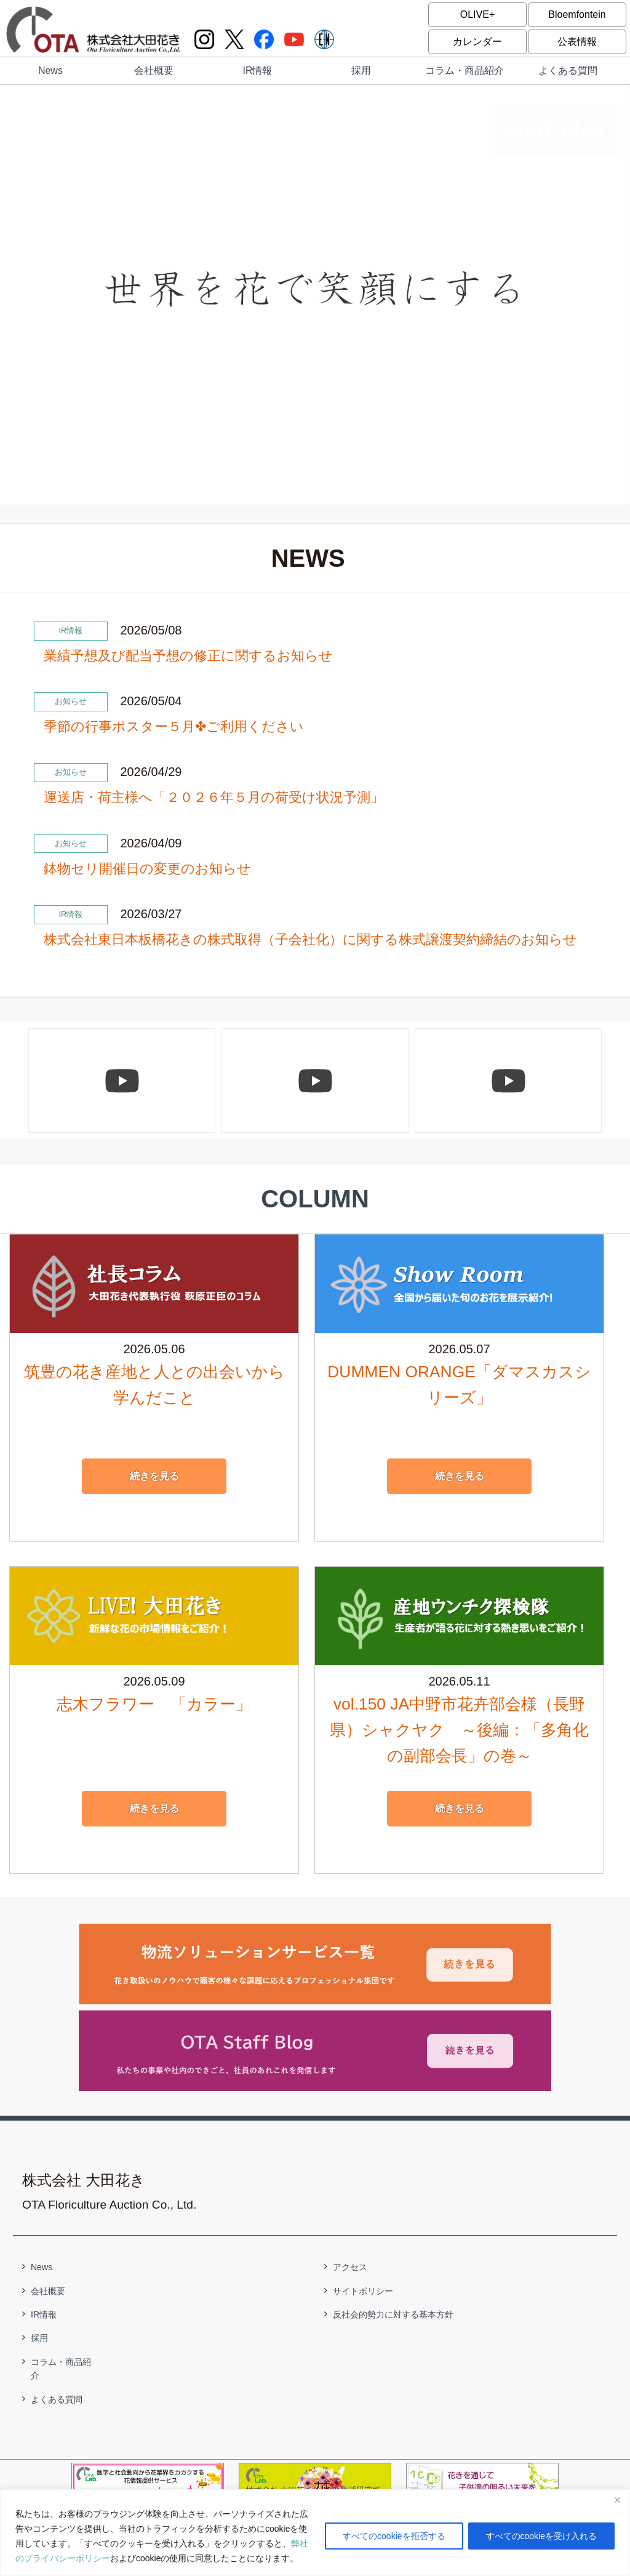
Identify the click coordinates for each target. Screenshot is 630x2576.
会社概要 (153, 70)
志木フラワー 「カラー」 (154, 1704)
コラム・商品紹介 (464, 70)
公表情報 (577, 41)
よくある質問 (567, 70)
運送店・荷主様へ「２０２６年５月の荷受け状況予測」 (214, 797)
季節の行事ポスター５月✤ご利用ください (174, 726)
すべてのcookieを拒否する (394, 2536)
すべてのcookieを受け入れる (541, 2536)
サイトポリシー (363, 2291)
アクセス (350, 2267)
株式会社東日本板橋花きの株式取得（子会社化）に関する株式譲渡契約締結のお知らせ (310, 939)
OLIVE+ (477, 14)
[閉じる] (617, 2499)
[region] (315, 2532)
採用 (361, 70)
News (50, 70)
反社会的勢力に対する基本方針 (393, 2314)
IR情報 (257, 70)
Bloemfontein (576, 14)
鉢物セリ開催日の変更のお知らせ (147, 868)
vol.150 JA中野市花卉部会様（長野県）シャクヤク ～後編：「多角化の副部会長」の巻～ (459, 1730)
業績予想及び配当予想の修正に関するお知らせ (188, 655)
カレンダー (477, 41)
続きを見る (154, 1476)
